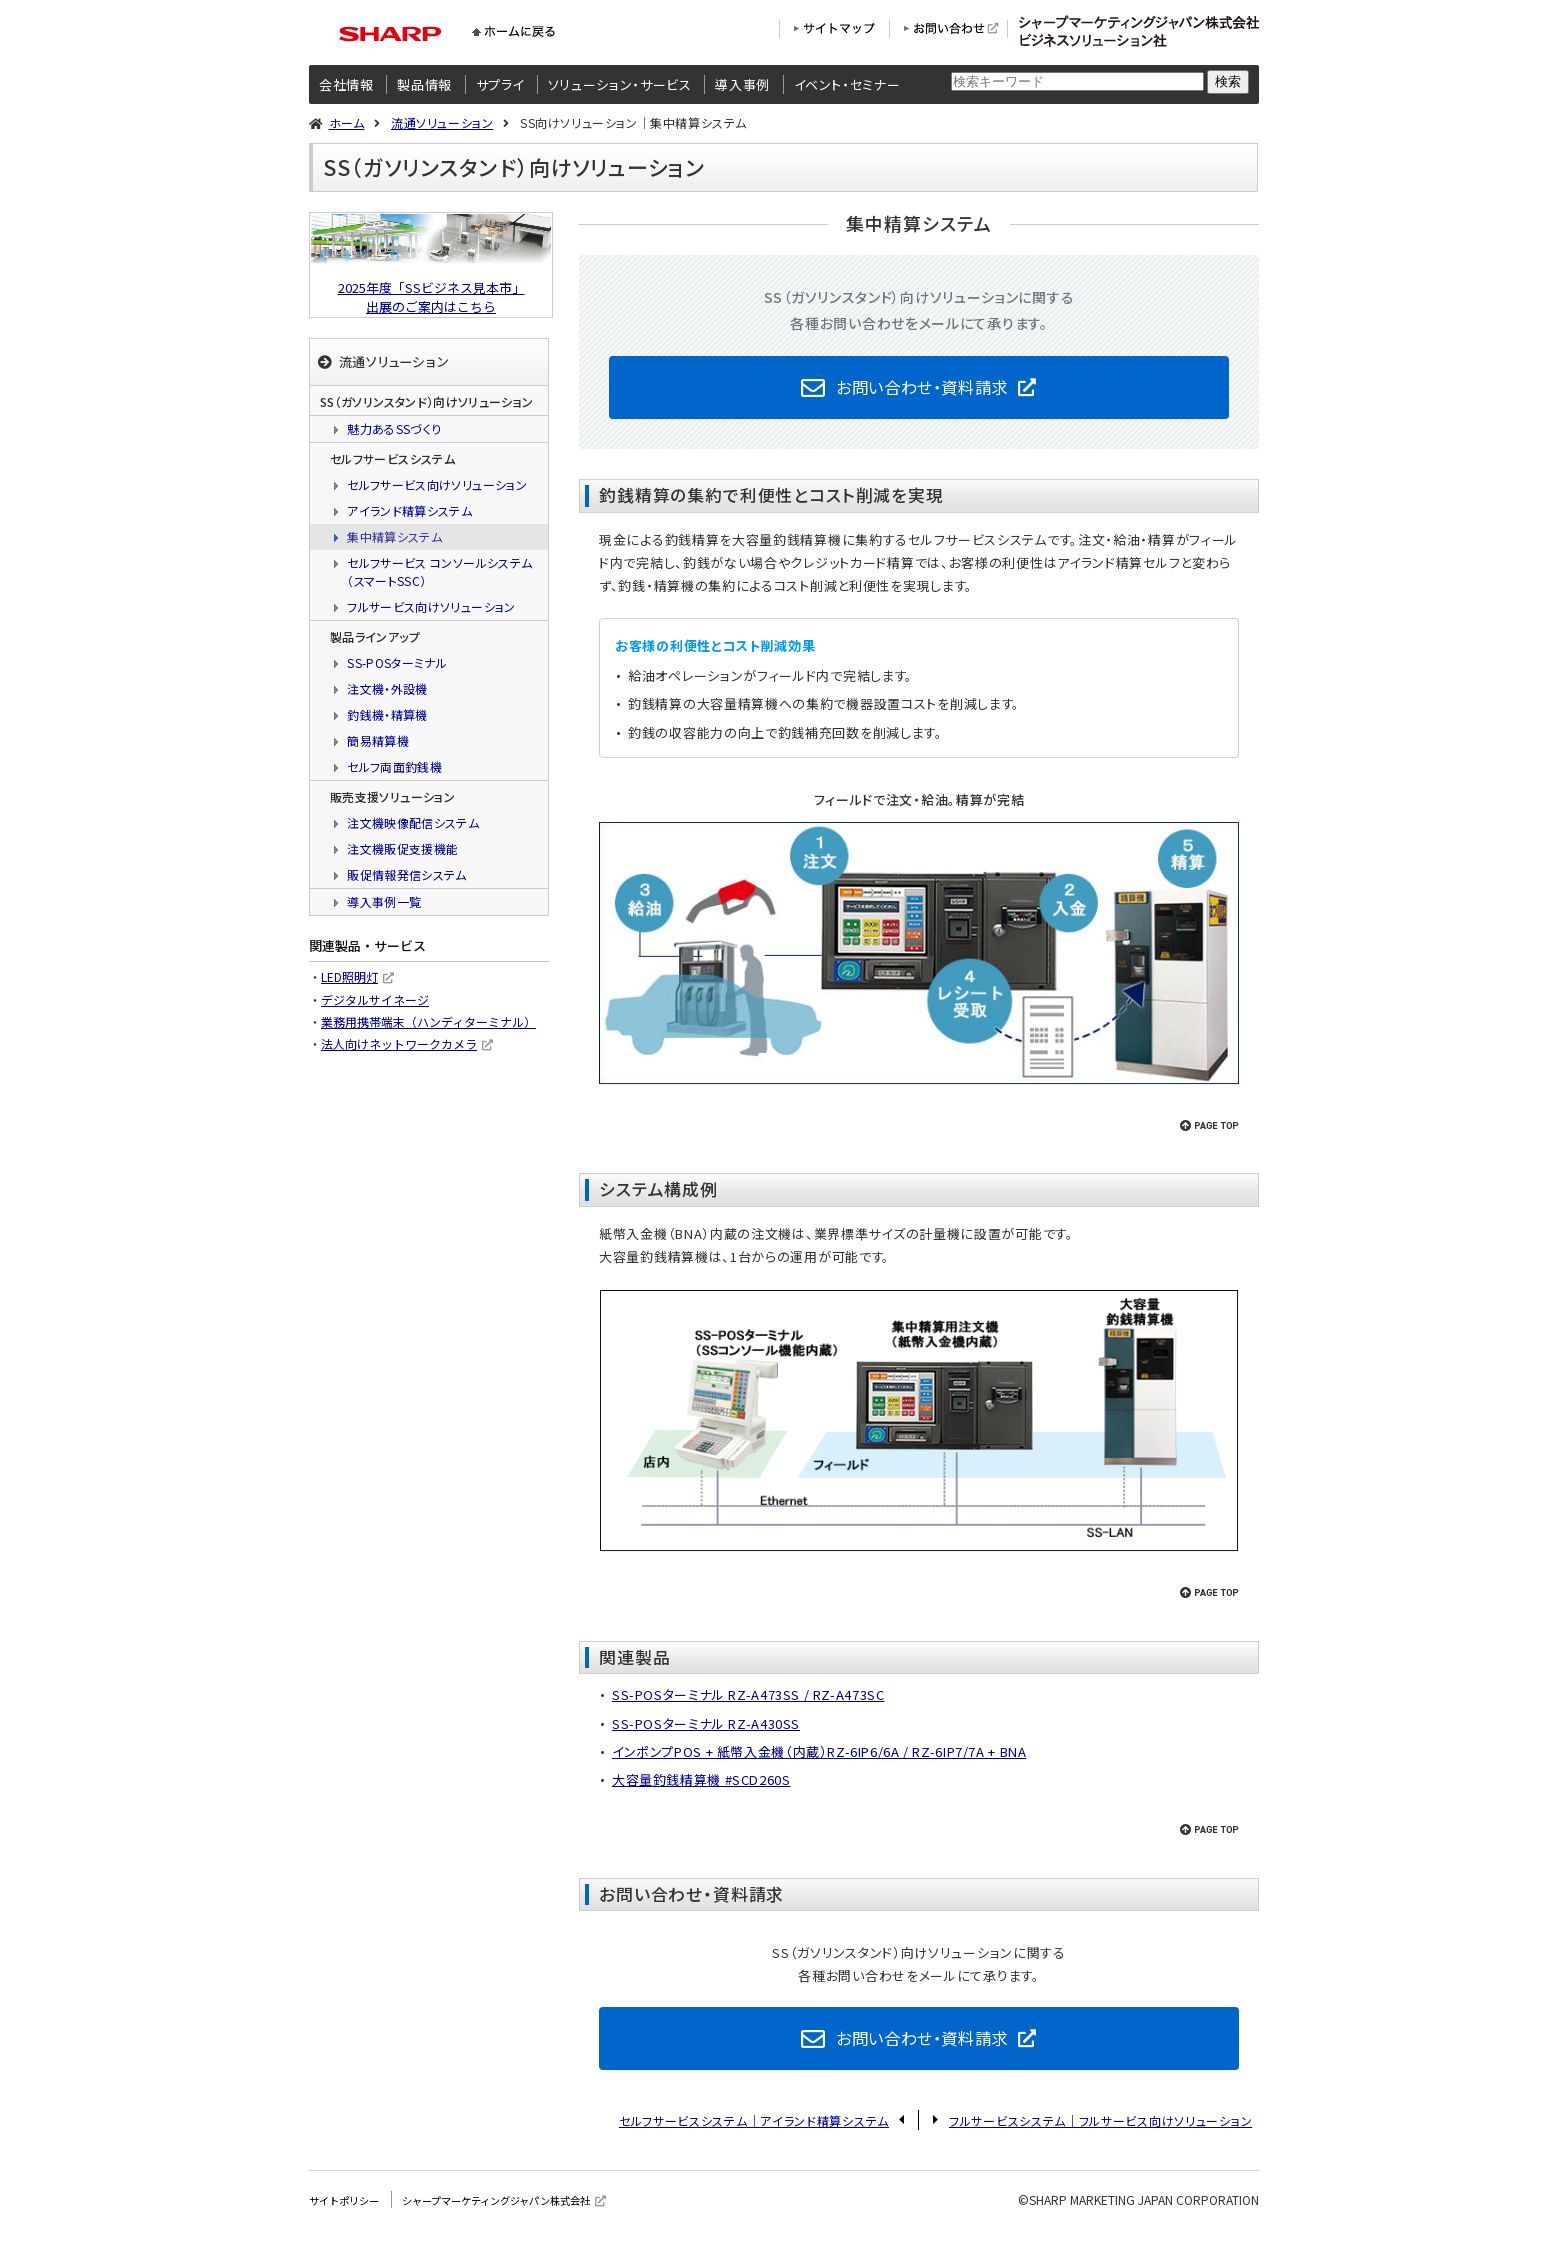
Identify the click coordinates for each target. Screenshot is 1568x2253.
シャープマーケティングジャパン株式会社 (529, 2217)
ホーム (347, 122)
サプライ (500, 84)
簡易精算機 (378, 740)
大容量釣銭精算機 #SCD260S (702, 1788)
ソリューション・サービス (620, 84)
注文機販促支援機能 (402, 848)
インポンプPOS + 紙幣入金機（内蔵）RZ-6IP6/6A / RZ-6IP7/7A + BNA (821, 1760)
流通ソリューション (442, 122)
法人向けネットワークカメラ (399, 1043)
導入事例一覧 (384, 901)
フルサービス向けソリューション (431, 606)
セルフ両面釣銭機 (394, 766)
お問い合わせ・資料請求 (922, 391)
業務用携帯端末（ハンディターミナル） (428, 1021)
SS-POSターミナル (397, 662)
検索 (1228, 81)
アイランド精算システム (409, 510)
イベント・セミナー (847, 84)
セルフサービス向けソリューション (437, 484)
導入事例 (742, 84)
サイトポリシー (351, 2217)
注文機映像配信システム (413, 822)
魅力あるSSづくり (394, 428)
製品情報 (424, 84)
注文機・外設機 (387, 688)
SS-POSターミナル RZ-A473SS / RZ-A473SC (749, 1703)
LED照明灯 (349, 976)
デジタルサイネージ (375, 999)
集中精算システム (394, 536)
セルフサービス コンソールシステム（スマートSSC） (439, 571)
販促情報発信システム (407, 874)
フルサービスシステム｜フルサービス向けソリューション (1100, 2138)
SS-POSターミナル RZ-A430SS (707, 1732)
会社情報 (346, 84)
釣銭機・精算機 (387, 714)
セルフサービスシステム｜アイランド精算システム (754, 2138)
